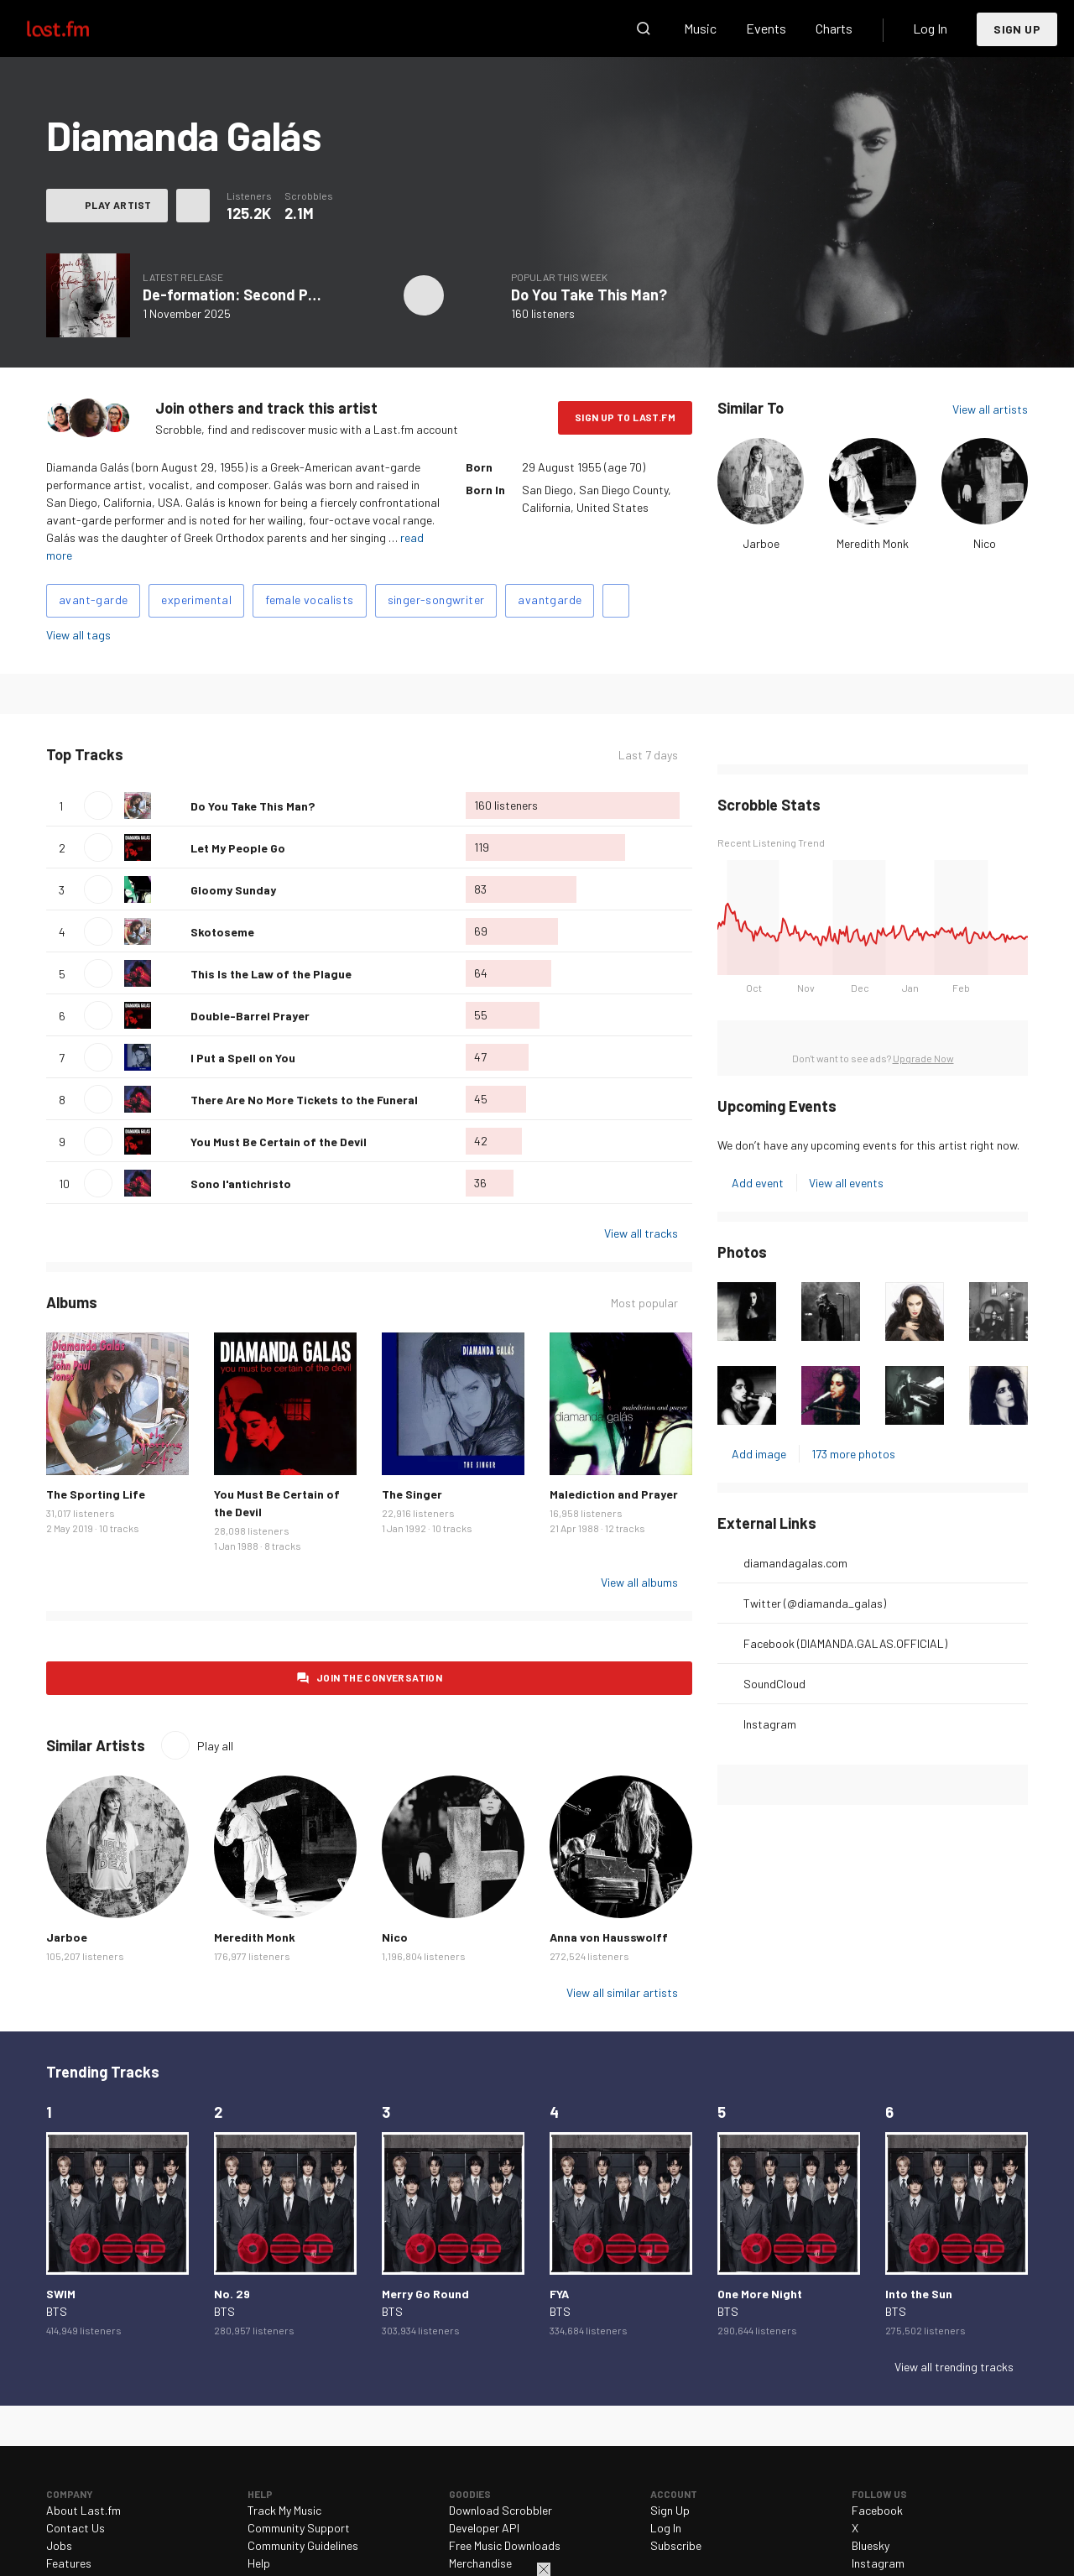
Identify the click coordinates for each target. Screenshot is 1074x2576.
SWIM (61, 2294)
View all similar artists (622, 1992)
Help (259, 2563)
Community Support (299, 2528)
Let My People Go (237, 848)
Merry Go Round (425, 2294)
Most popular (644, 1302)
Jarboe (761, 543)
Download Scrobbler (500, 2510)
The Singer (412, 1494)
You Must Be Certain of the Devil (278, 1141)
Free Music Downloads (504, 2545)
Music (700, 28)
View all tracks (641, 1233)
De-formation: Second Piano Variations (276, 294)
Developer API (484, 2528)
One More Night (759, 2294)
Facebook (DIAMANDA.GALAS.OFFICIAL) (845, 1643)
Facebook (877, 2510)
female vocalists (309, 599)
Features (68, 2563)
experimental (196, 599)
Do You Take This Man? (589, 294)
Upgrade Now (923, 1058)
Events (766, 28)
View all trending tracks (954, 2367)
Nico (984, 543)
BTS (56, 2311)
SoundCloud (774, 1683)
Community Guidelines (303, 2545)
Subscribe (675, 2545)
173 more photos (853, 1454)
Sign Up (1016, 29)
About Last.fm (83, 2510)
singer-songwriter (436, 599)
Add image (759, 1454)
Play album (423, 295)
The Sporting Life (95, 1494)
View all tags (78, 635)
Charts (834, 28)
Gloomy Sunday (233, 890)
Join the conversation (379, 1677)
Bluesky (870, 2545)
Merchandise (480, 2563)
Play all (215, 1746)
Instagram (769, 1724)
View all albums (639, 1582)
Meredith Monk (873, 543)
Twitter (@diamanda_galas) (814, 1603)
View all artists (990, 409)
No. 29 (232, 2294)
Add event (758, 1183)
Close (543, 2569)
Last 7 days (648, 755)
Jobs (59, 2545)
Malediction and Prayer (614, 1494)
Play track (98, 805)
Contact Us (75, 2528)
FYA (559, 2294)
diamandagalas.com (795, 1563)
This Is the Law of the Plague (271, 974)
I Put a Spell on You (242, 1058)
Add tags (615, 601)
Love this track (171, 805)
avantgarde (549, 599)
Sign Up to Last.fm (625, 417)
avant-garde (93, 599)
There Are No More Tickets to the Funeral (304, 1099)
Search (643, 28)
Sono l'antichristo (240, 1183)
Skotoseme (222, 932)
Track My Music (284, 2510)
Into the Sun (918, 2294)
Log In (930, 28)
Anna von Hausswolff (609, 1937)
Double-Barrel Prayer (250, 1016)
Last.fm (77, 28)
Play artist (118, 205)
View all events (846, 1183)
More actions (193, 205)
